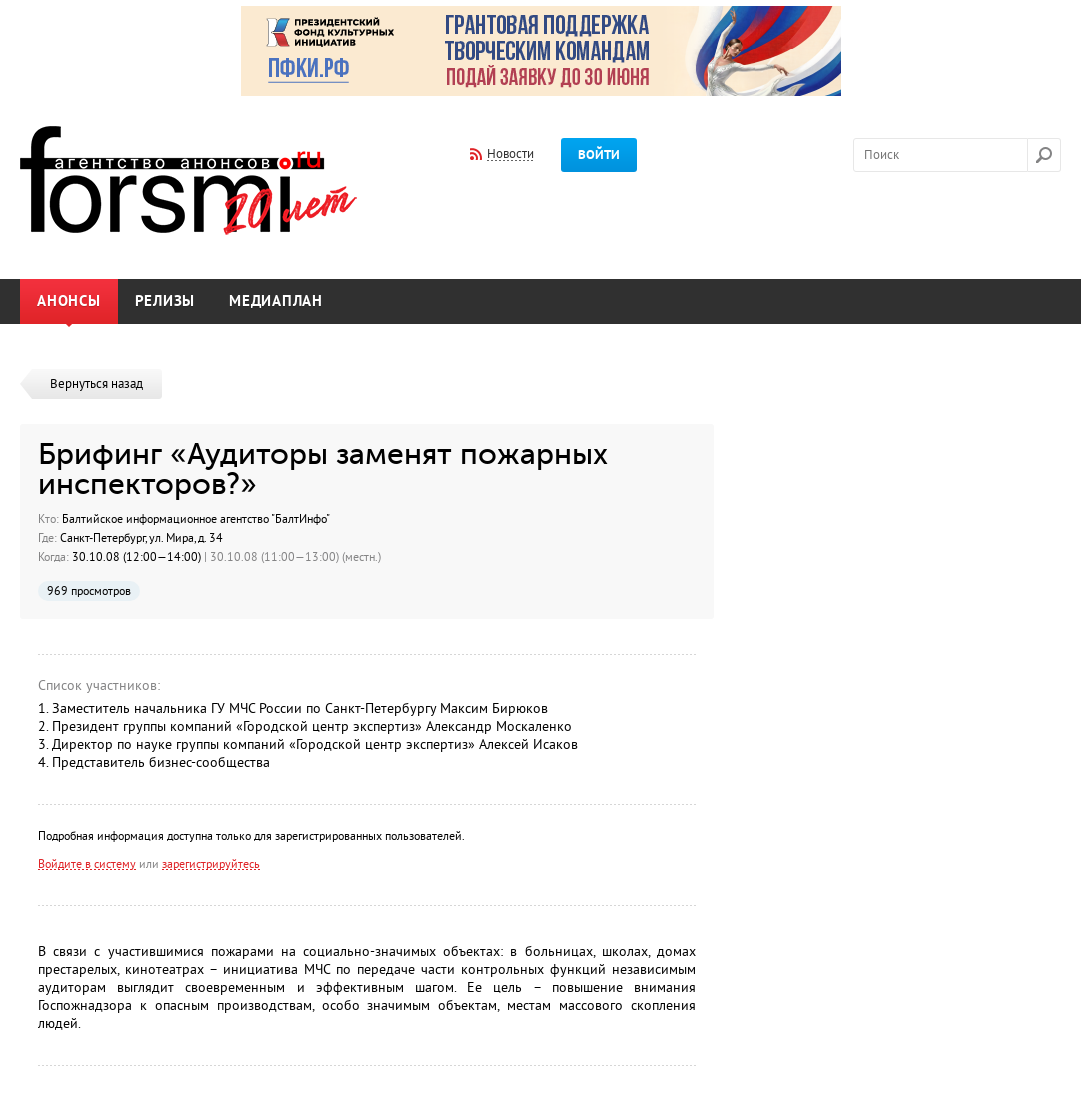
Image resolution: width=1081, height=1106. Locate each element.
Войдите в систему (87, 864)
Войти (599, 155)
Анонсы (69, 301)
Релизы (165, 301)
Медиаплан (276, 301)
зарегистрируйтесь (211, 864)
